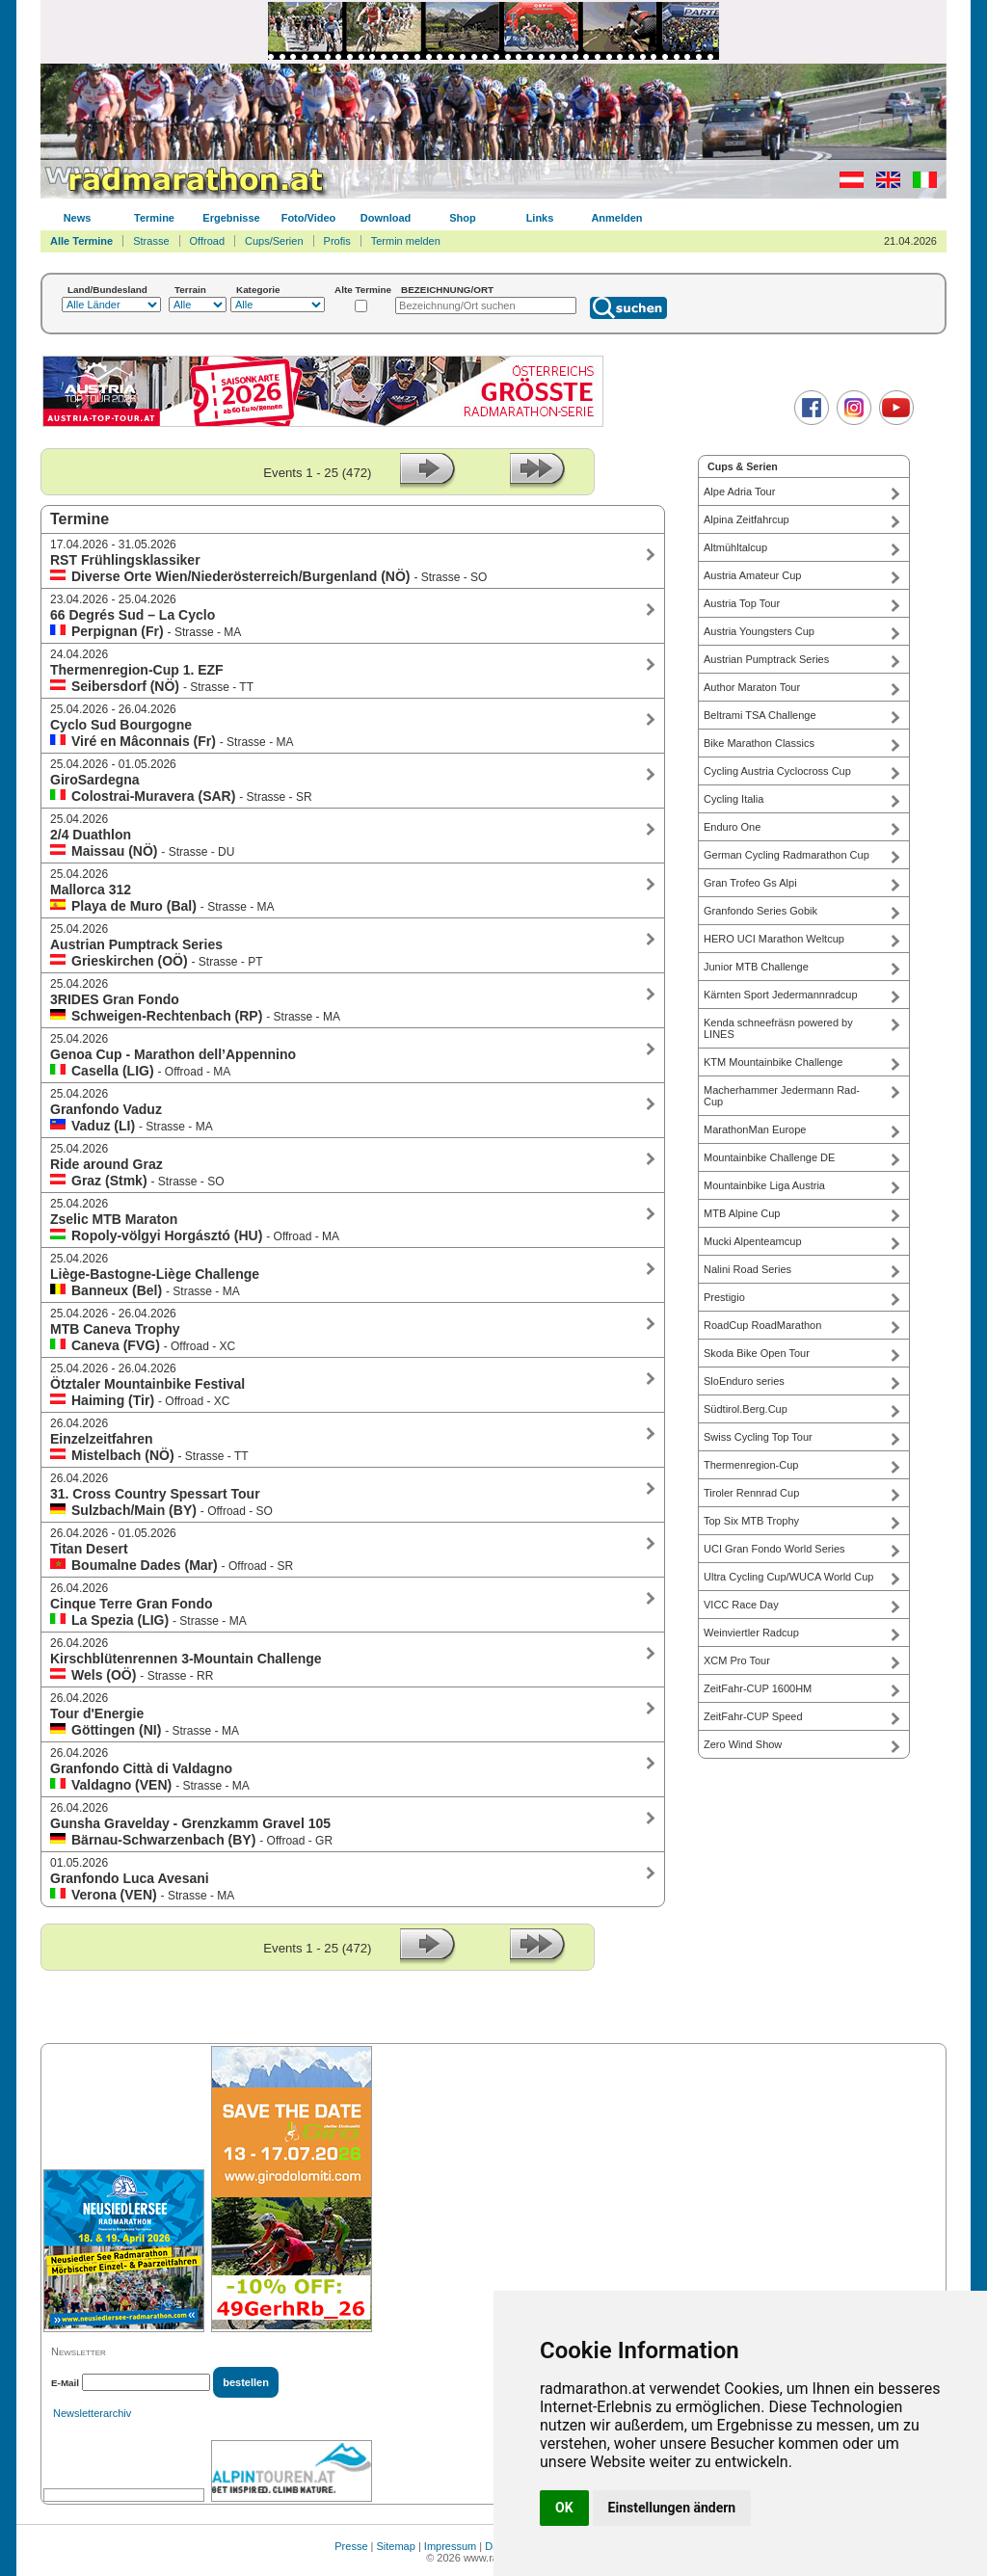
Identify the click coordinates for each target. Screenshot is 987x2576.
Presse (350, 2546)
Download (386, 218)
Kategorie (258, 289)
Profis (337, 241)
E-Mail (65, 2382)
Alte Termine (362, 289)
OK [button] (564, 2507)
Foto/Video (308, 218)
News (78, 218)
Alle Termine (81, 241)
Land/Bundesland (107, 289)
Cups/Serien (274, 241)
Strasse (151, 241)
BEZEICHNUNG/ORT (447, 289)
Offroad (208, 241)
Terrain (190, 289)
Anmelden (616, 218)
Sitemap (396, 2546)
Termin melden (405, 241)
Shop (462, 218)
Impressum (450, 2546)
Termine (154, 218)
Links (540, 218)
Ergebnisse (230, 218)
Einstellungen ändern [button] (672, 2507)
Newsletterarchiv (92, 2413)
